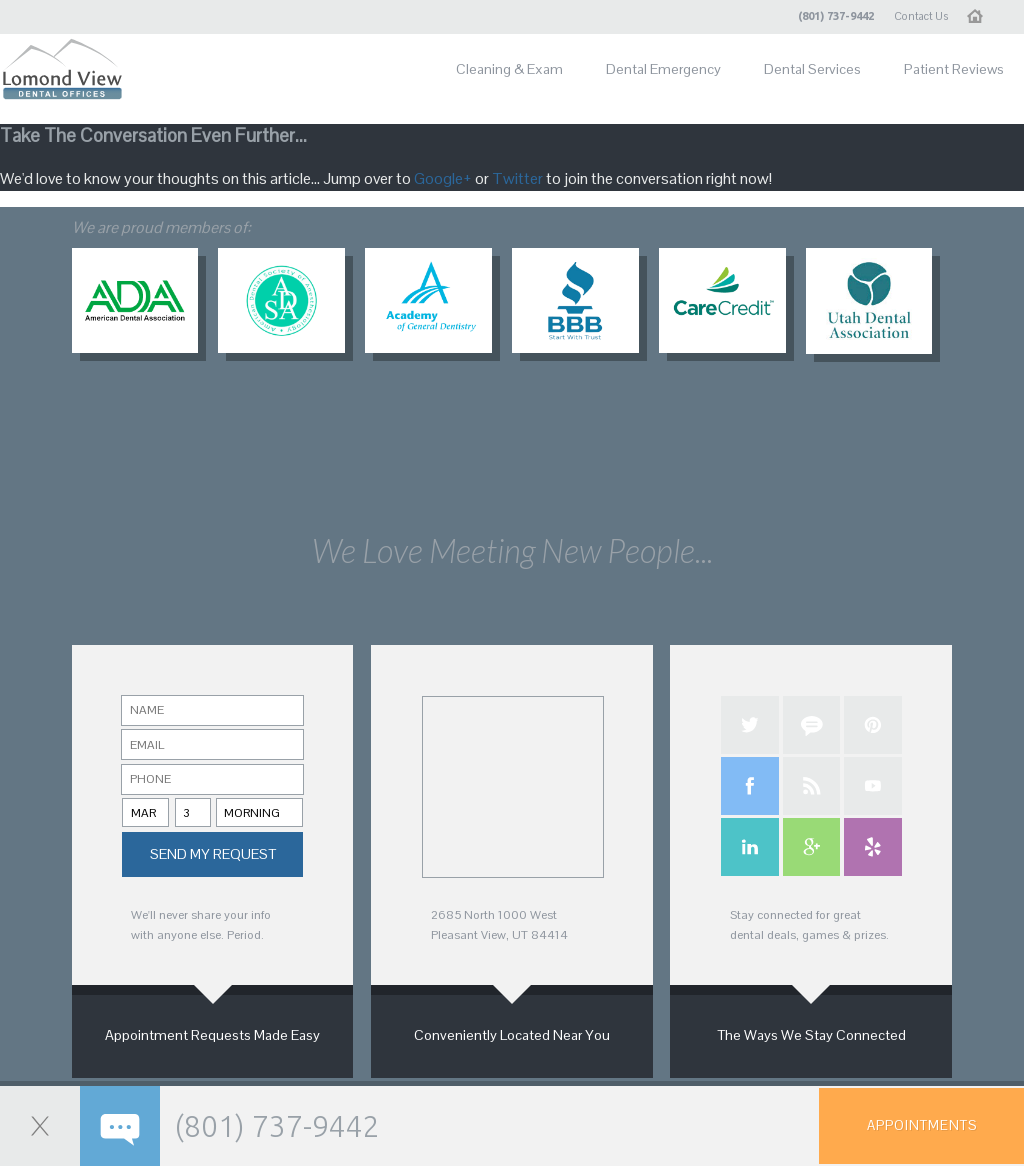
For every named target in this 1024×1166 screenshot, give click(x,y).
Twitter (517, 178)
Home (982, 16)
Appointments (922, 1125)
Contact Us (921, 16)
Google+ (443, 178)
